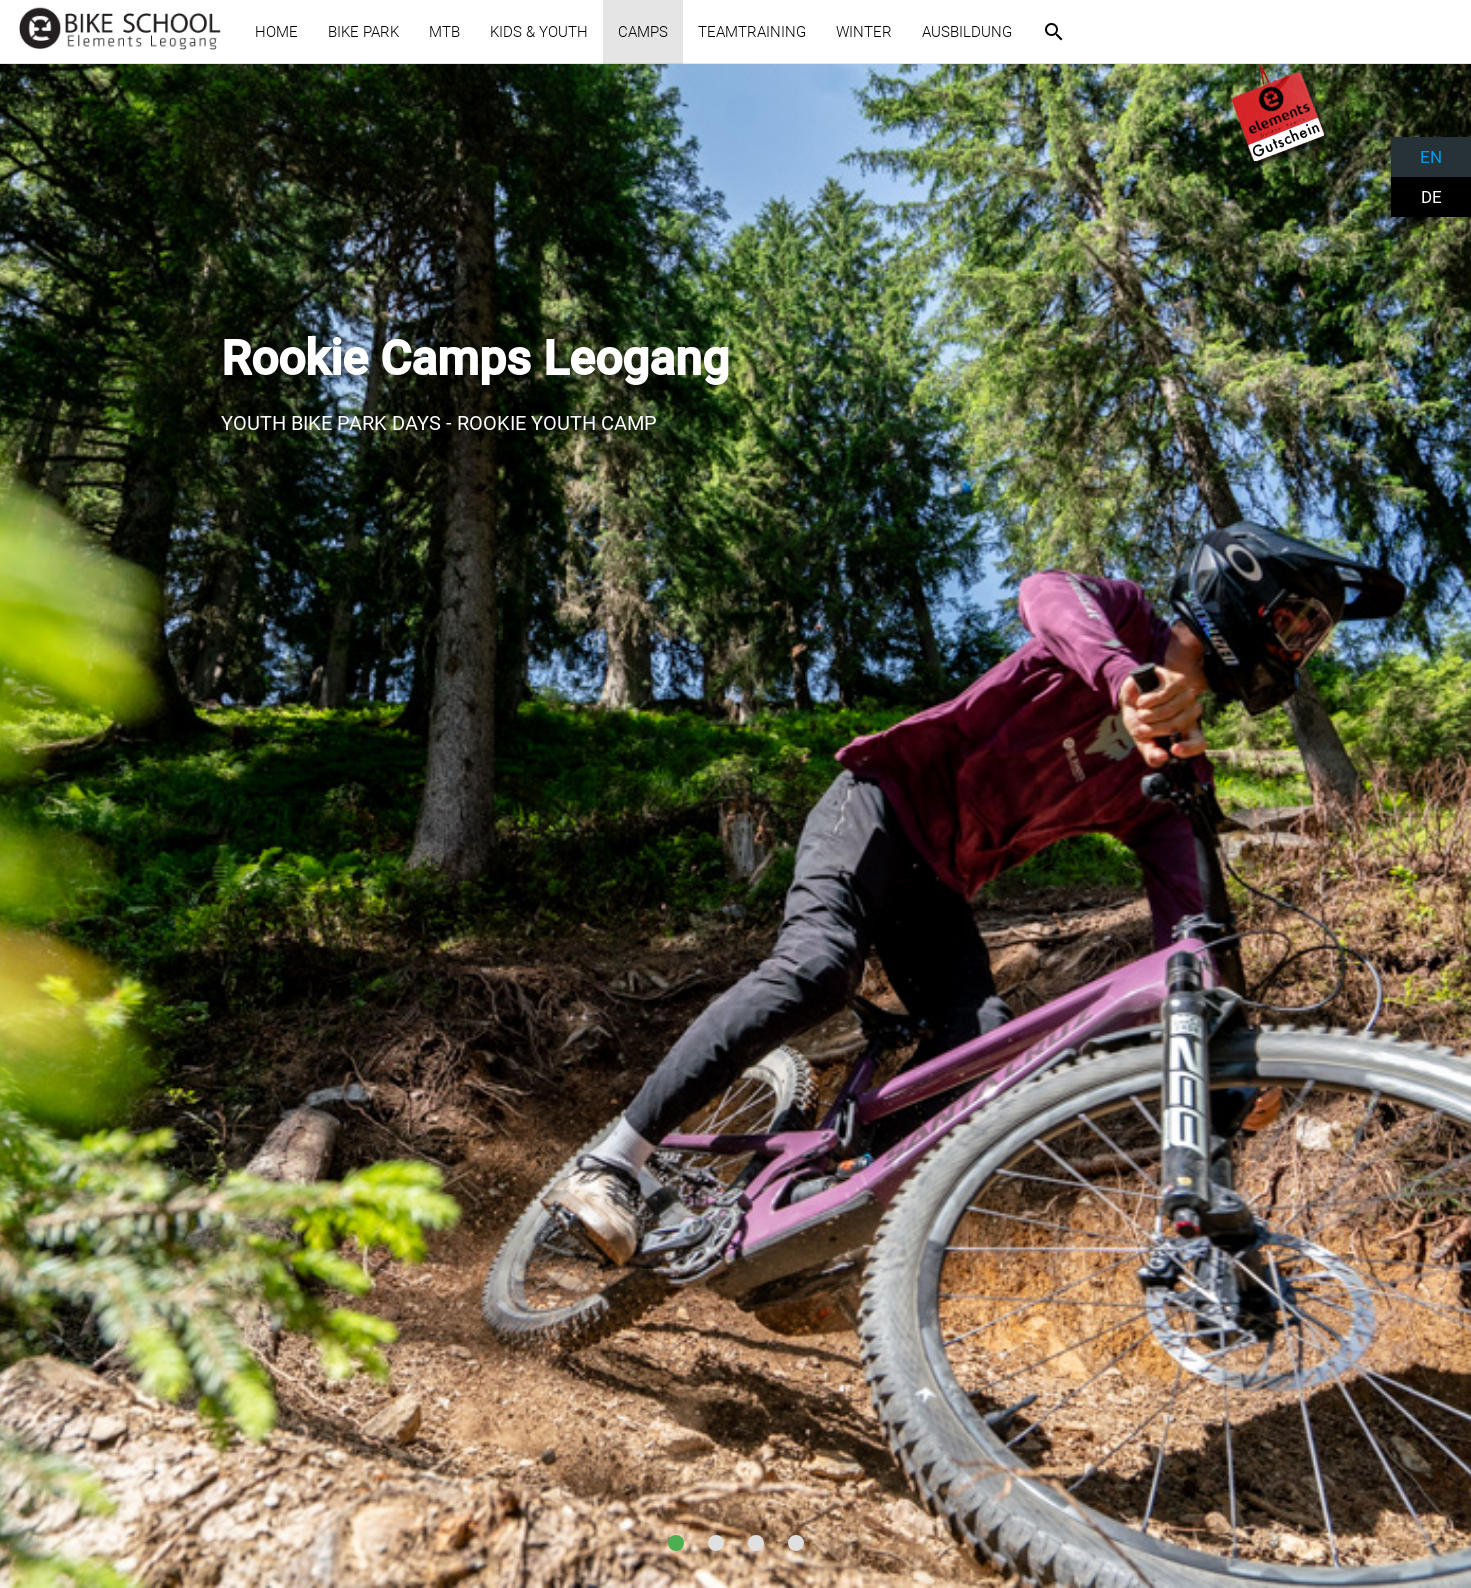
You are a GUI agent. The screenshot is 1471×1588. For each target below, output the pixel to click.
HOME (276, 32)
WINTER (864, 32)
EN (1431, 157)
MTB (444, 32)
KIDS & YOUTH (539, 32)
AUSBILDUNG (967, 32)
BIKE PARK (363, 32)
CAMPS (643, 32)
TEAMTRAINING (752, 32)
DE (1431, 197)
